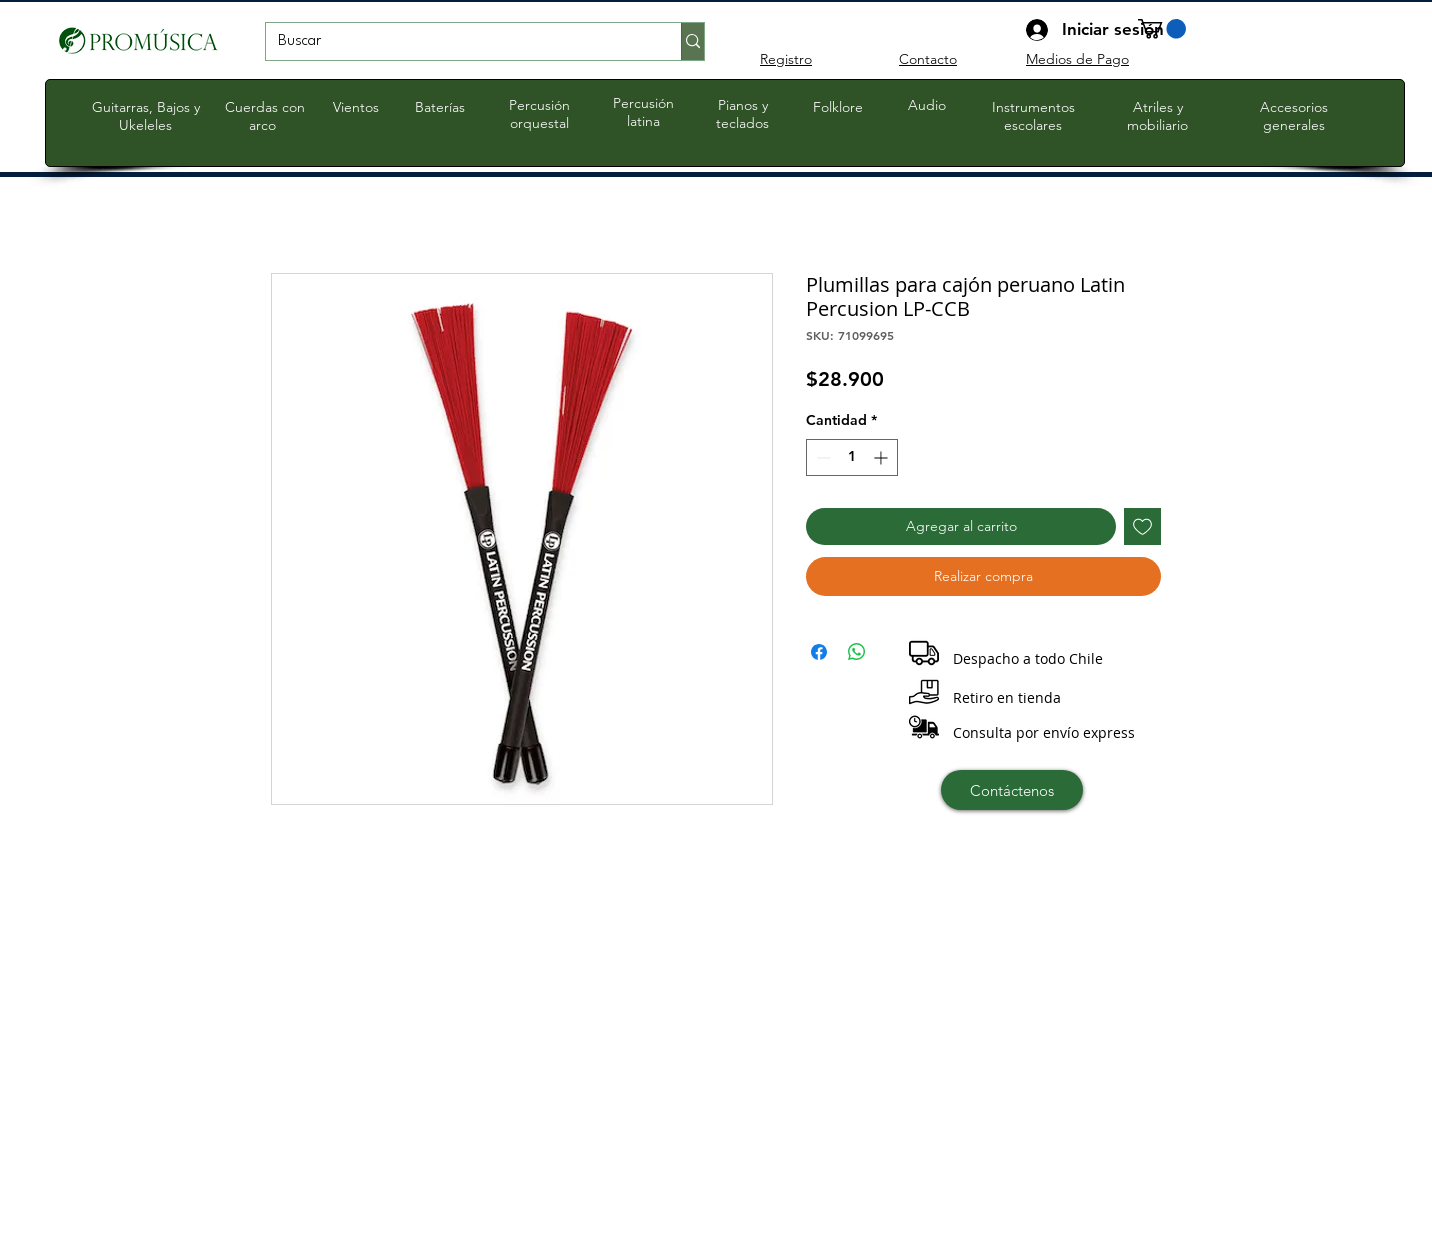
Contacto (928, 59)
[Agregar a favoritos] (1142, 526)
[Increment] (882, 457)
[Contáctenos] (1012, 790)
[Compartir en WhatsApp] (857, 652)
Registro (786, 59)
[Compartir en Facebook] (819, 652)
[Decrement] (821, 457)
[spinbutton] (852, 457)
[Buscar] (458, 42)
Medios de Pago (1077, 59)
